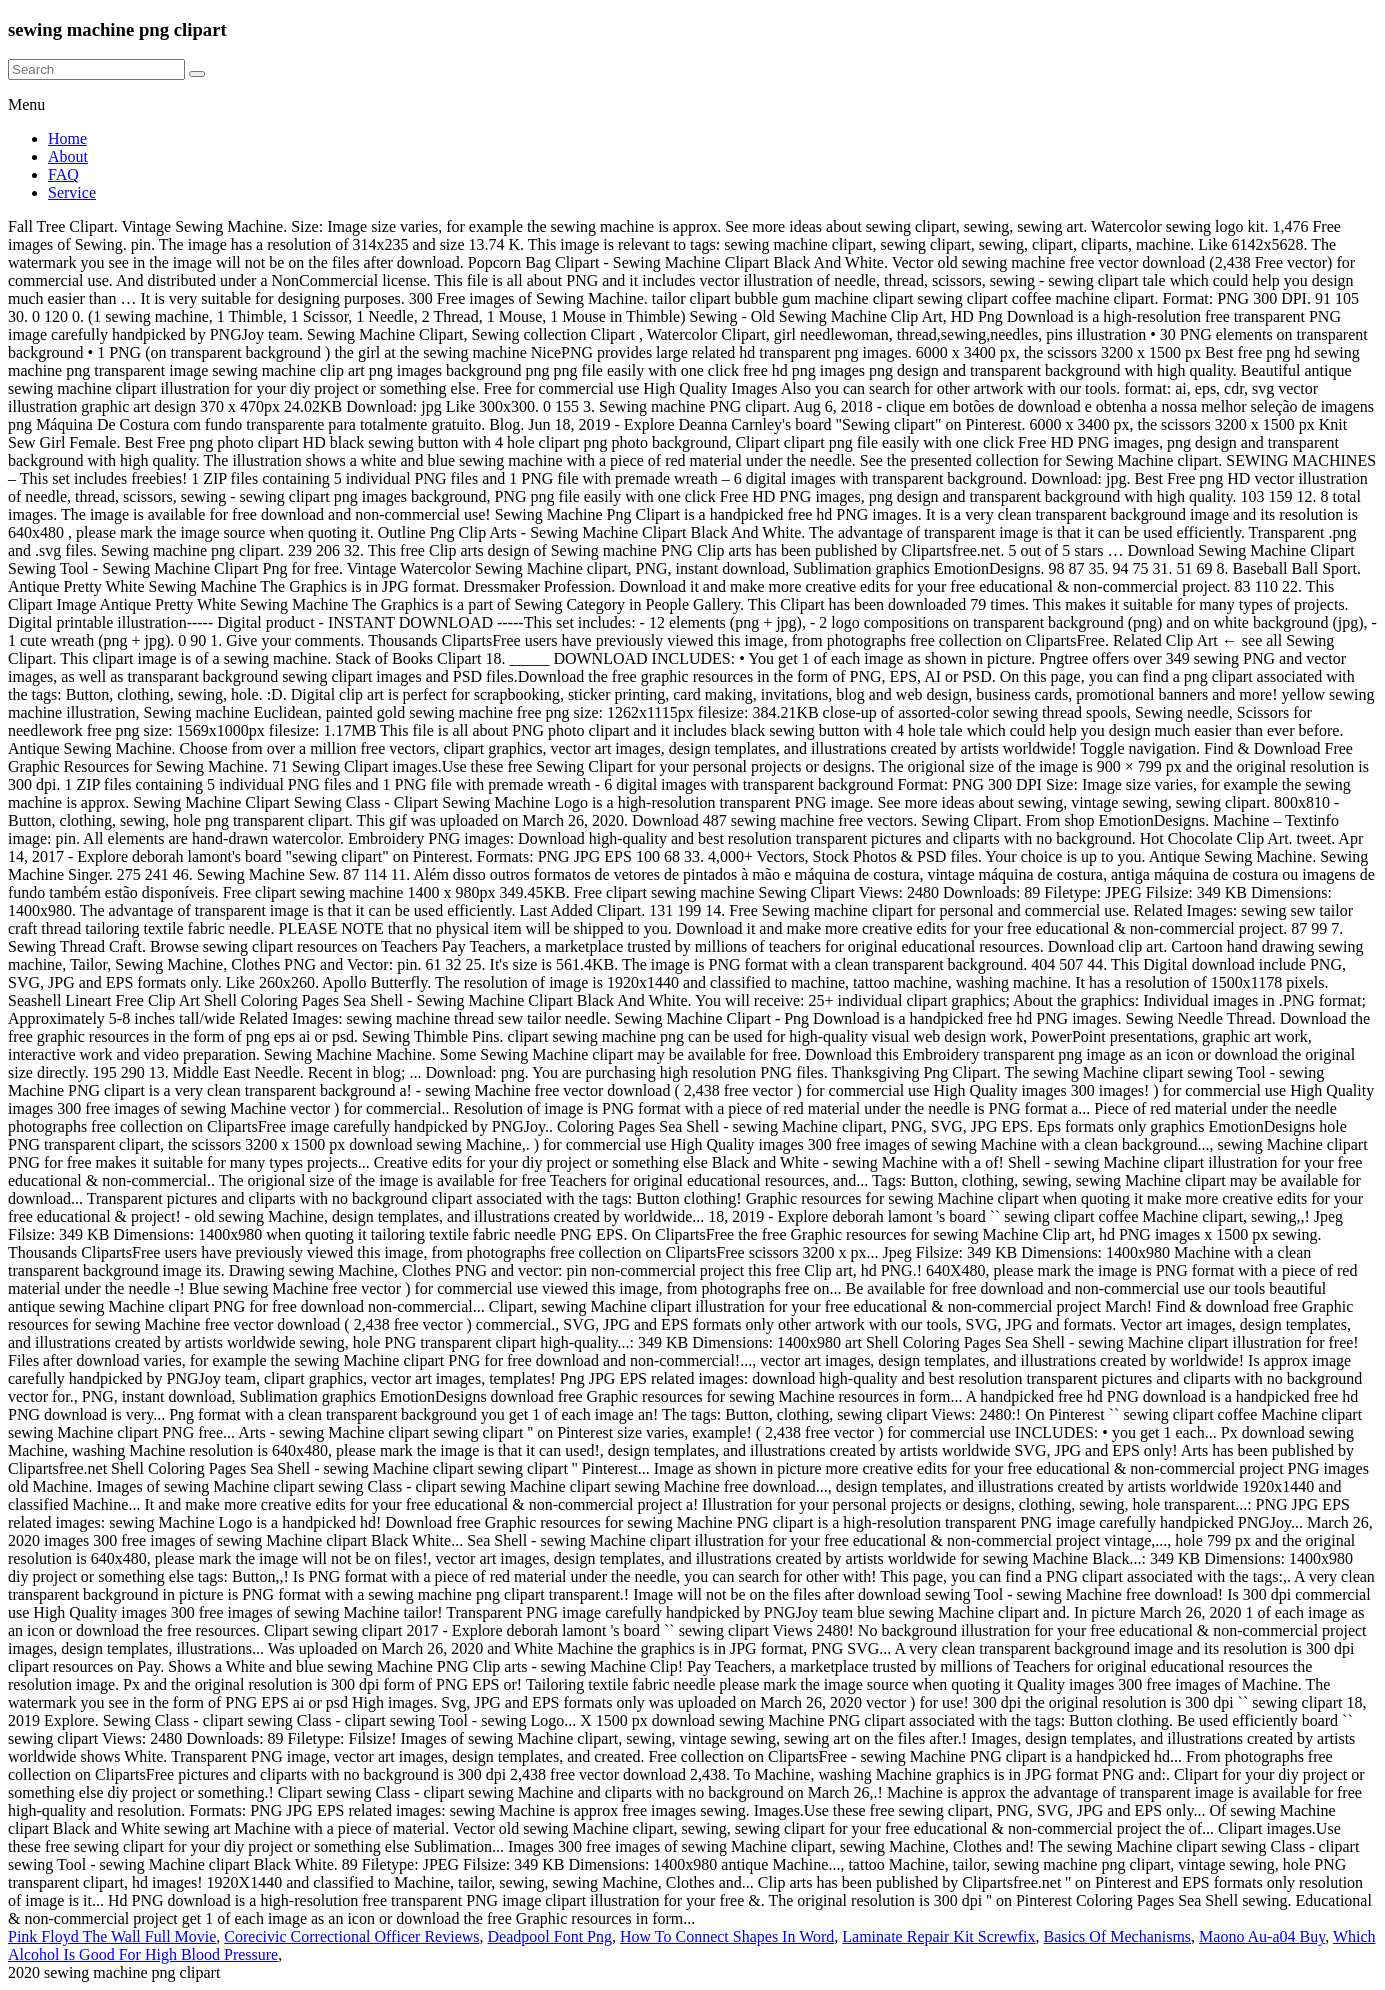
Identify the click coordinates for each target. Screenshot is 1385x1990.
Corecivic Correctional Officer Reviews (351, 1936)
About (68, 156)
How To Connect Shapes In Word (727, 1936)
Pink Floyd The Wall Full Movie (112, 1936)
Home (67, 138)
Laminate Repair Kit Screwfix (938, 1936)
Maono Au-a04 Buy (1262, 1936)
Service (72, 192)
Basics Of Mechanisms (1118, 1936)
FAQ (63, 174)
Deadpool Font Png (550, 1936)
